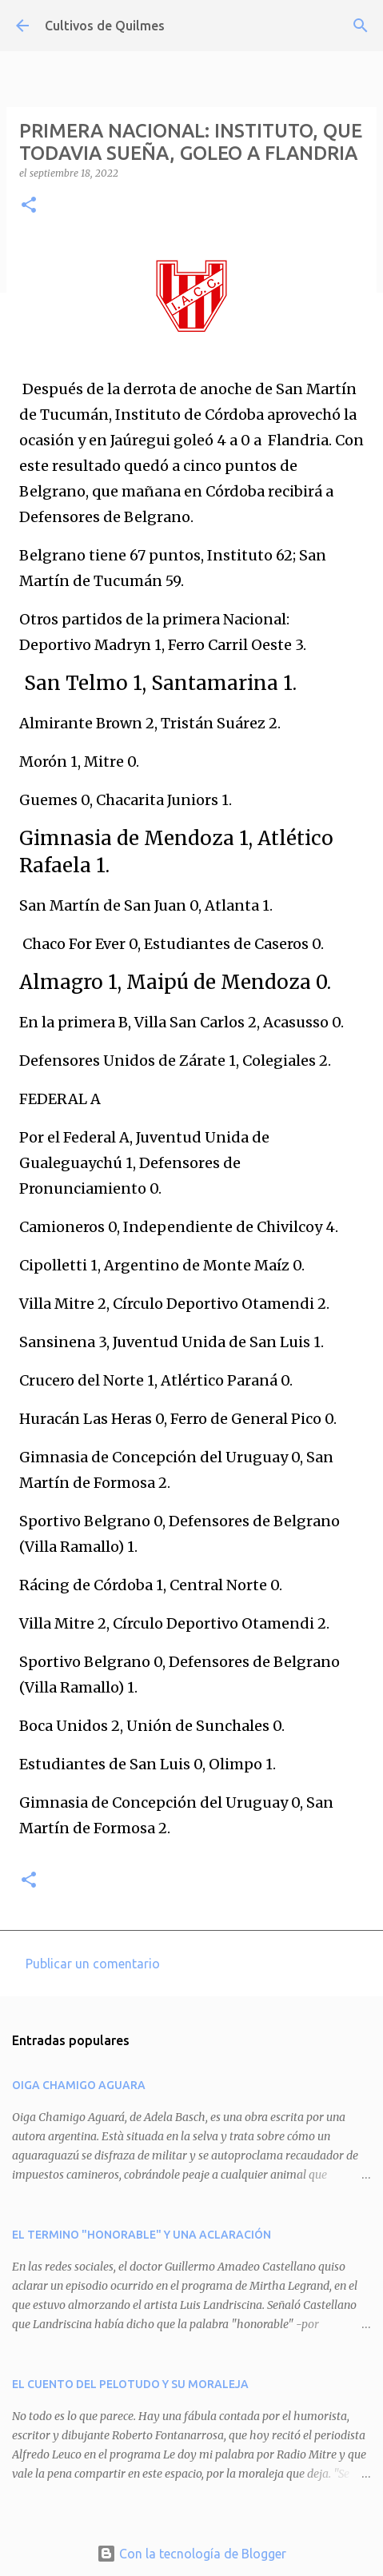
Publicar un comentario (93, 1963)
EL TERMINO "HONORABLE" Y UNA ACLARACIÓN (141, 2234)
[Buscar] (360, 25)
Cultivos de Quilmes (105, 25)
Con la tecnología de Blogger (191, 2553)
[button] (28, 206)
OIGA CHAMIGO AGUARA (79, 2085)
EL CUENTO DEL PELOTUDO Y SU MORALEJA (130, 2384)
